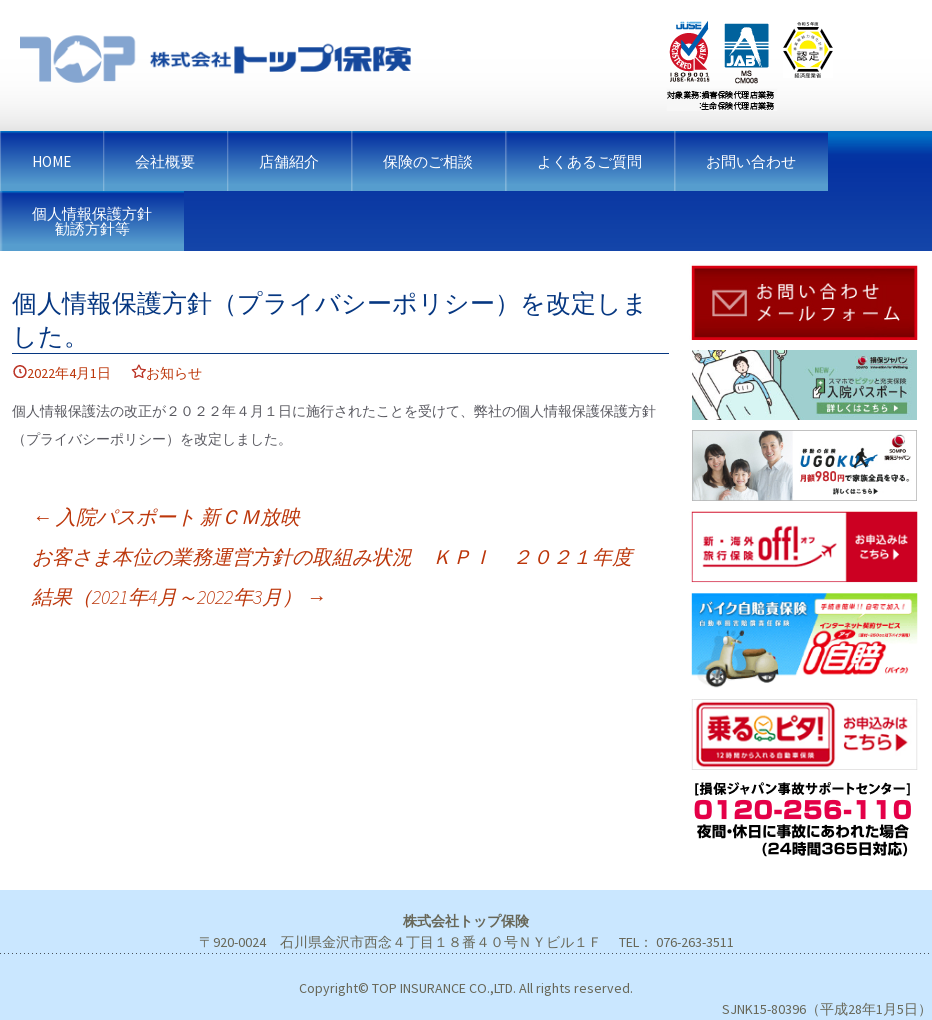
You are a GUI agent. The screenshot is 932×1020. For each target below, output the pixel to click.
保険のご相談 (428, 161)
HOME (51, 161)
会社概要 (165, 161)
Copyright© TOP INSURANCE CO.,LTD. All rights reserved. (466, 988)
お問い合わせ (751, 161)
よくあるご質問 (589, 161)
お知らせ (174, 373)
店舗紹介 (289, 161)
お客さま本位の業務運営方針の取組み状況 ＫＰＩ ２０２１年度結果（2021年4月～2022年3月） (332, 576)
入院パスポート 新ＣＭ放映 (166, 516)
